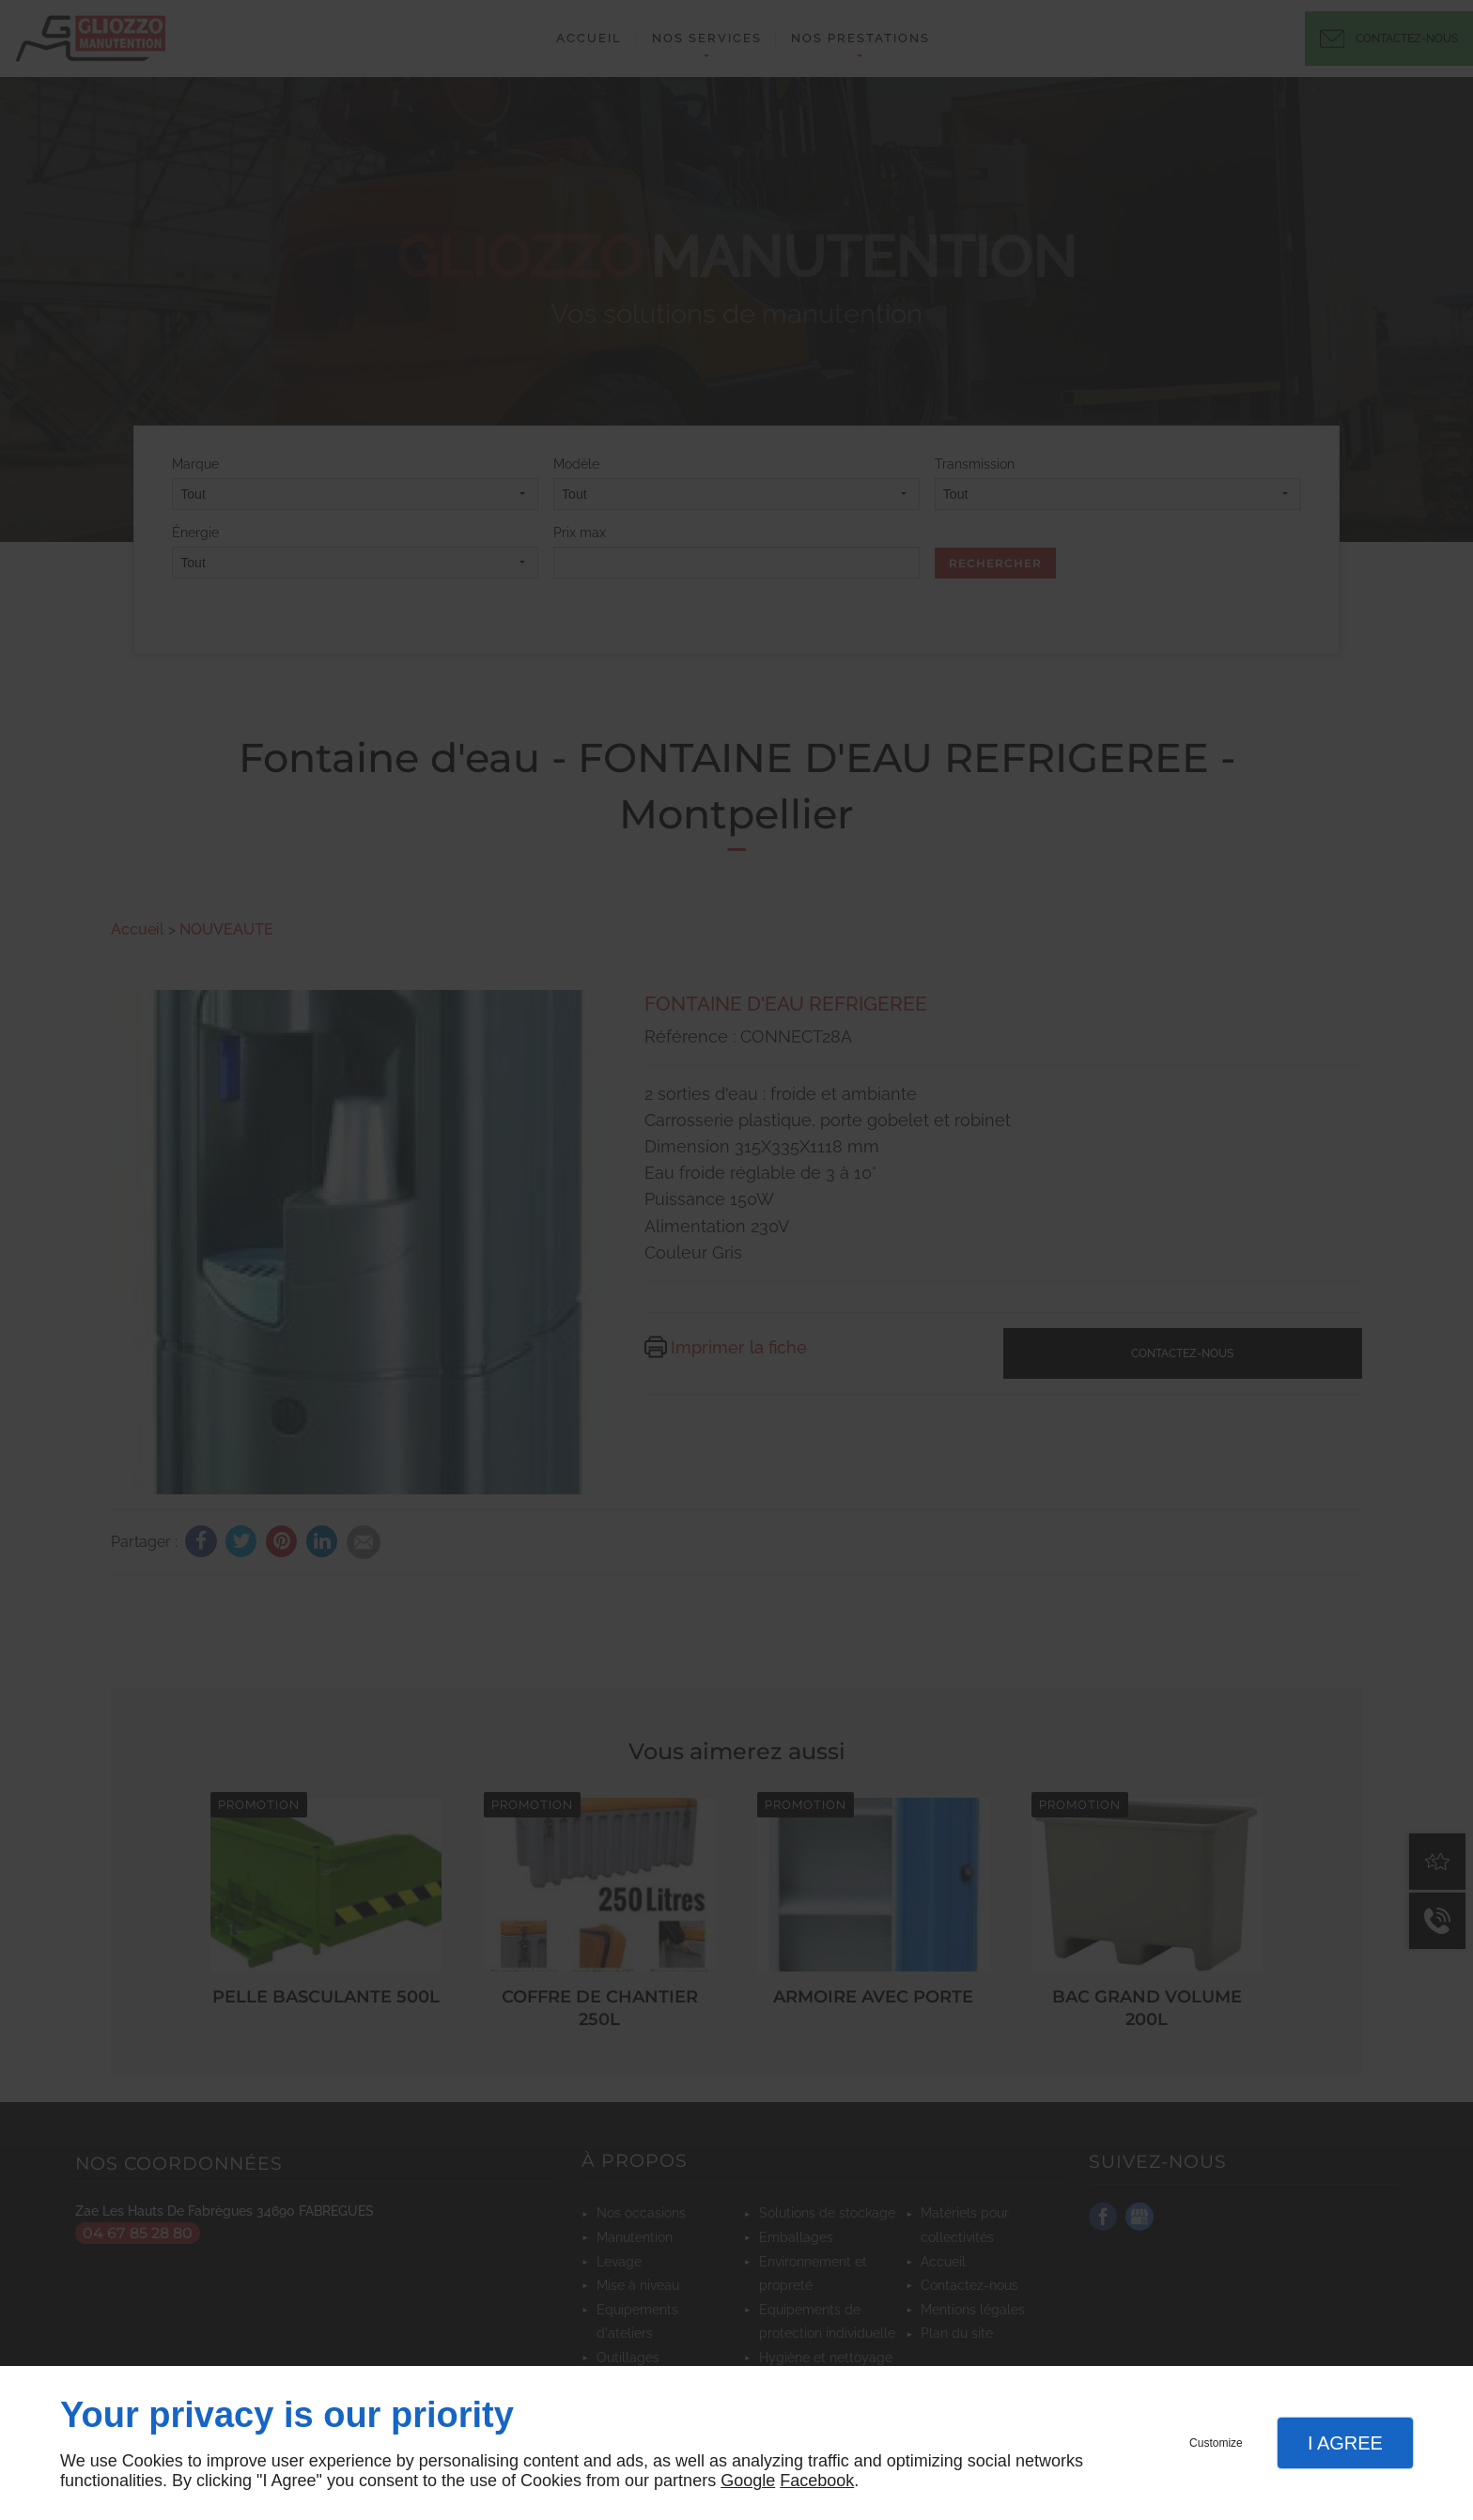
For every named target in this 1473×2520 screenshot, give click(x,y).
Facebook (817, 2480)
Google (748, 2480)
